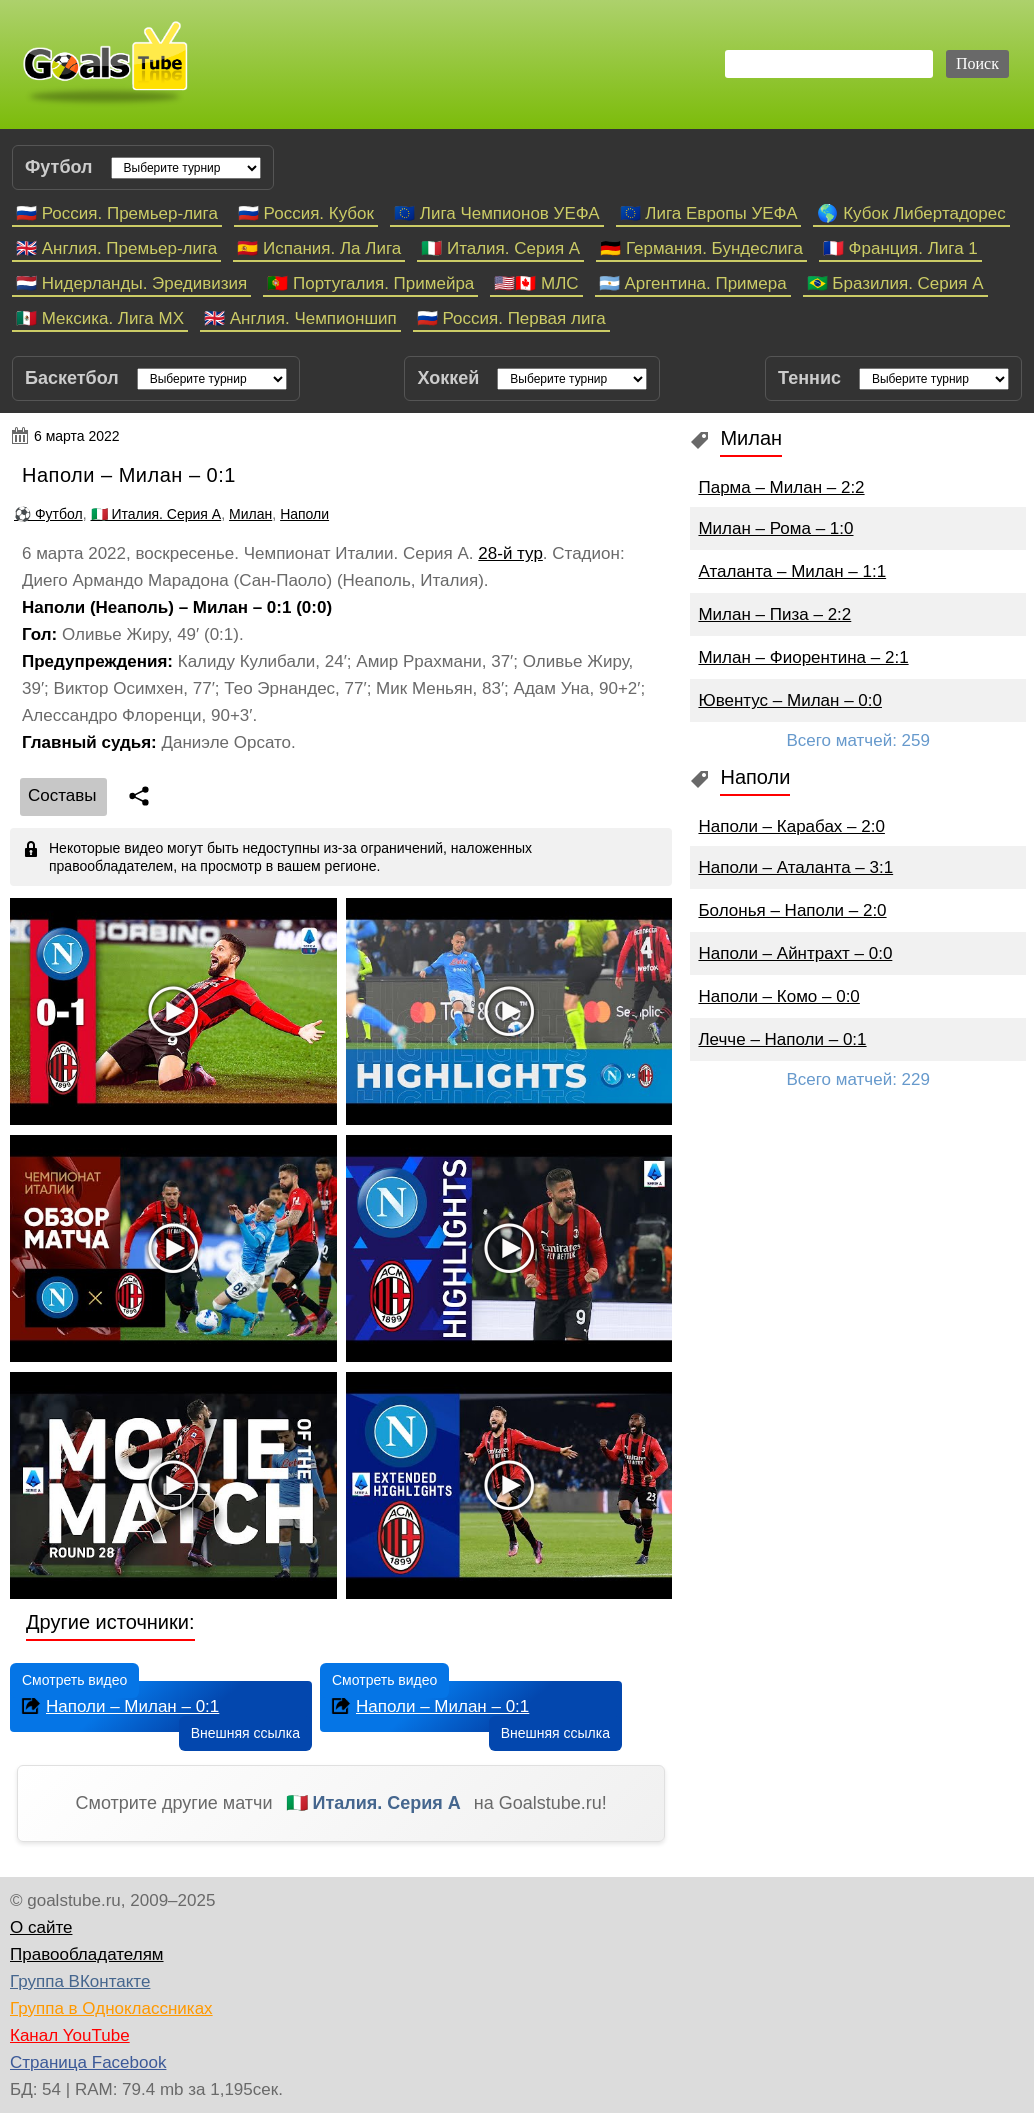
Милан (250, 514)
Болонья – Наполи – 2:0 (792, 910)
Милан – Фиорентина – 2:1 (803, 657)
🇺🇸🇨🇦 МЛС (536, 283)
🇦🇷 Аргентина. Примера (693, 283)
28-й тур (510, 553)
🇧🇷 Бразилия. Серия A (895, 283)
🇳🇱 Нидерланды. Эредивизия (131, 283)
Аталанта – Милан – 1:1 (792, 571)
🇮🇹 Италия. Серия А (500, 248)
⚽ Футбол (48, 514)
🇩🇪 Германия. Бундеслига (701, 248)
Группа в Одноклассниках (111, 2008)
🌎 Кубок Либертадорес (911, 213)
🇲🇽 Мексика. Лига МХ (100, 318)
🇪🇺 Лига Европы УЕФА (709, 213)
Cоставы (62, 795)
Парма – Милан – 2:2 (781, 487)
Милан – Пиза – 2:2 (774, 614)
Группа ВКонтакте (80, 1981)
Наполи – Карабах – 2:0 (791, 826)
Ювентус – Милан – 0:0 (790, 700)
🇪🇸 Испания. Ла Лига (319, 248)
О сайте (41, 1927)
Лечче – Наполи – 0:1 (782, 1039)
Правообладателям (87, 1954)
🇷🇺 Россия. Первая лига (511, 318)
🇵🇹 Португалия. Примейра (370, 283)
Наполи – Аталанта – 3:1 (795, 867)
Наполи (304, 514)
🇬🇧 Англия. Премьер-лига (116, 248)
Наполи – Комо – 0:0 (778, 996)
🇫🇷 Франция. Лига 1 (900, 248)
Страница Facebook (88, 2062)
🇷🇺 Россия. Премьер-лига (117, 213)
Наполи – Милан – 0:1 (118, 1705)
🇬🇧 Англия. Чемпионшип (300, 318)
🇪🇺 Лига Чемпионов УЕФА (497, 213)
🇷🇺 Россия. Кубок (306, 213)
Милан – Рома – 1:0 (775, 528)
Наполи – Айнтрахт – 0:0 (795, 953)
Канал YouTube (70, 2035)
